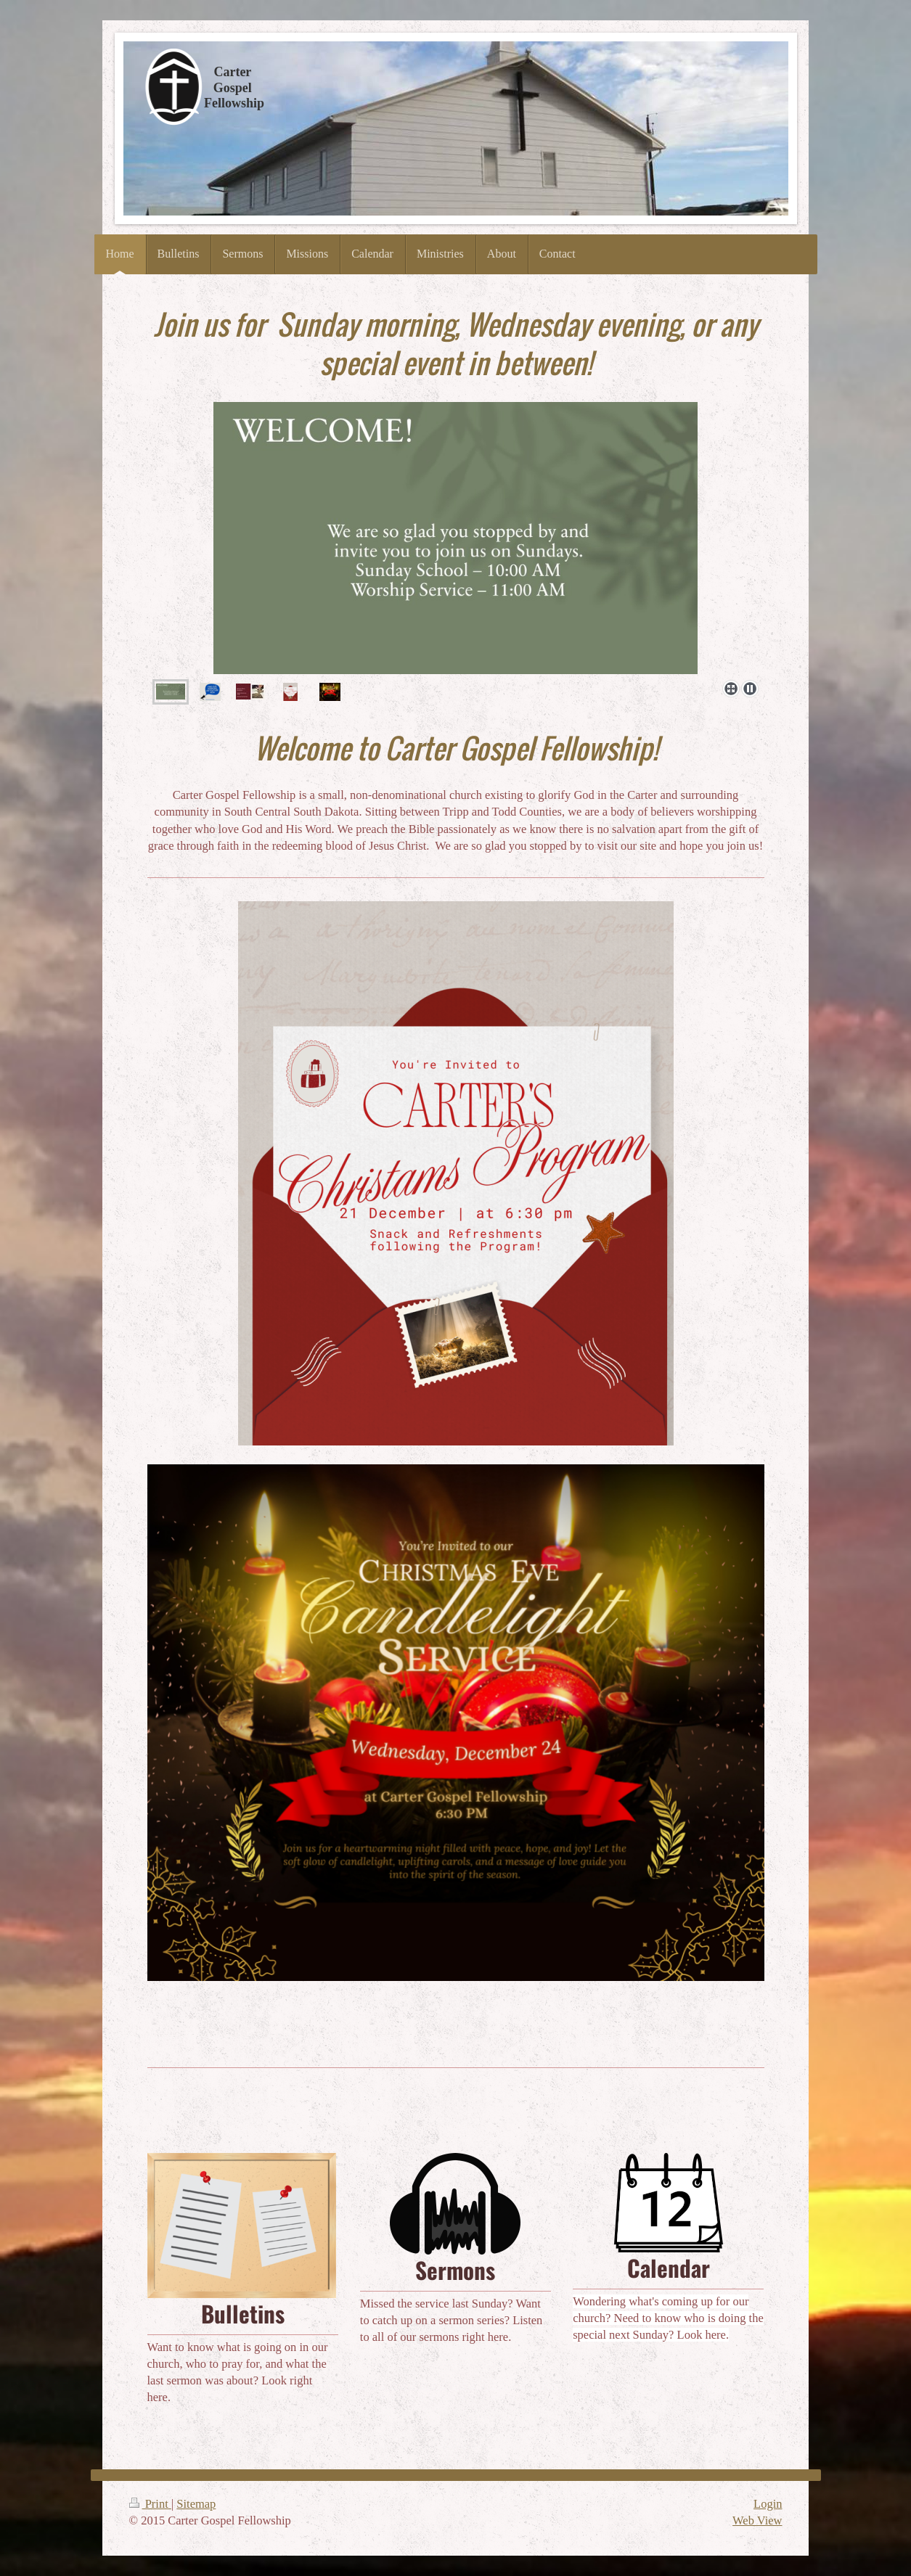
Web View (757, 2520)
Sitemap (196, 2504)
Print (150, 2504)
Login (767, 2504)
